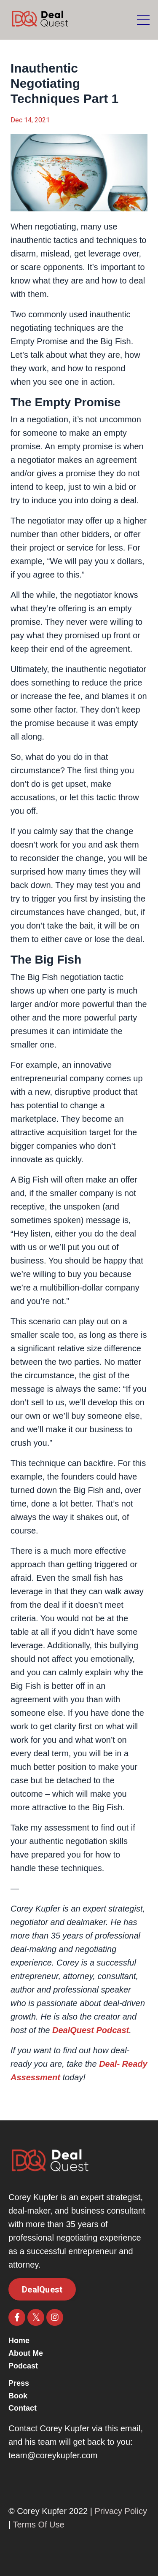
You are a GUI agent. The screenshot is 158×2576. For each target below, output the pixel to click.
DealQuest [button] (42, 2289)
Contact (22, 2408)
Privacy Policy (120, 2511)
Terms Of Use (38, 2524)
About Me (25, 2353)
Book (17, 2396)
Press (18, 2383)
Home (18, 2340)
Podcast (23, 2366)
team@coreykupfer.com (53, 2455)
